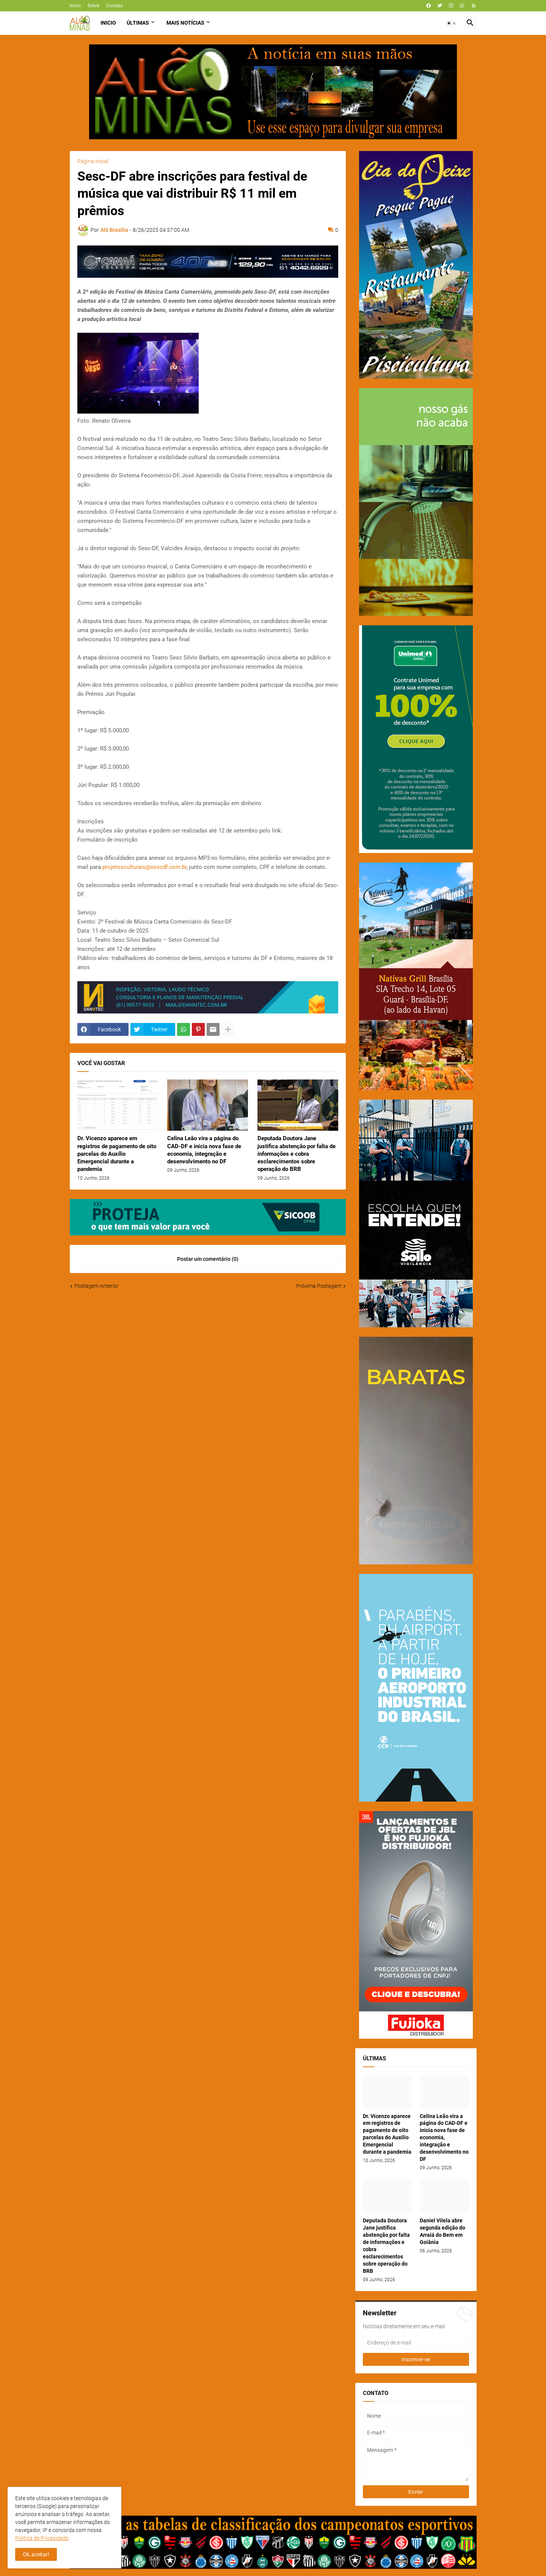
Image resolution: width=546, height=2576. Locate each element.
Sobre (93, 5)
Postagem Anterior (96, 1286)
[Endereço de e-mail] (416, 2342)
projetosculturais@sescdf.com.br (144, 867)
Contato (114, 5)
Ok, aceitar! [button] (36, 2554)
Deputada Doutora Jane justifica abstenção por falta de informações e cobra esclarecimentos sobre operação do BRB (296, 1153)
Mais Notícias (185, 23)
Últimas (138, 23)
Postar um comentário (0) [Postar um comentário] (207, 1259)
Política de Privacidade (41, 2538)
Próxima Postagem (318, 1286)
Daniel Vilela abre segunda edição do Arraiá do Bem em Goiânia (442, 2231)
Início (75, 5)
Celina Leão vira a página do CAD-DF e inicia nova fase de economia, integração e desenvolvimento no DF (204, 1150)
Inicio (108, 23)
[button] (451, 23)
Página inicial (92, 161)
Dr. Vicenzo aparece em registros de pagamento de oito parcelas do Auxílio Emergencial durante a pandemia (116, 1153)
